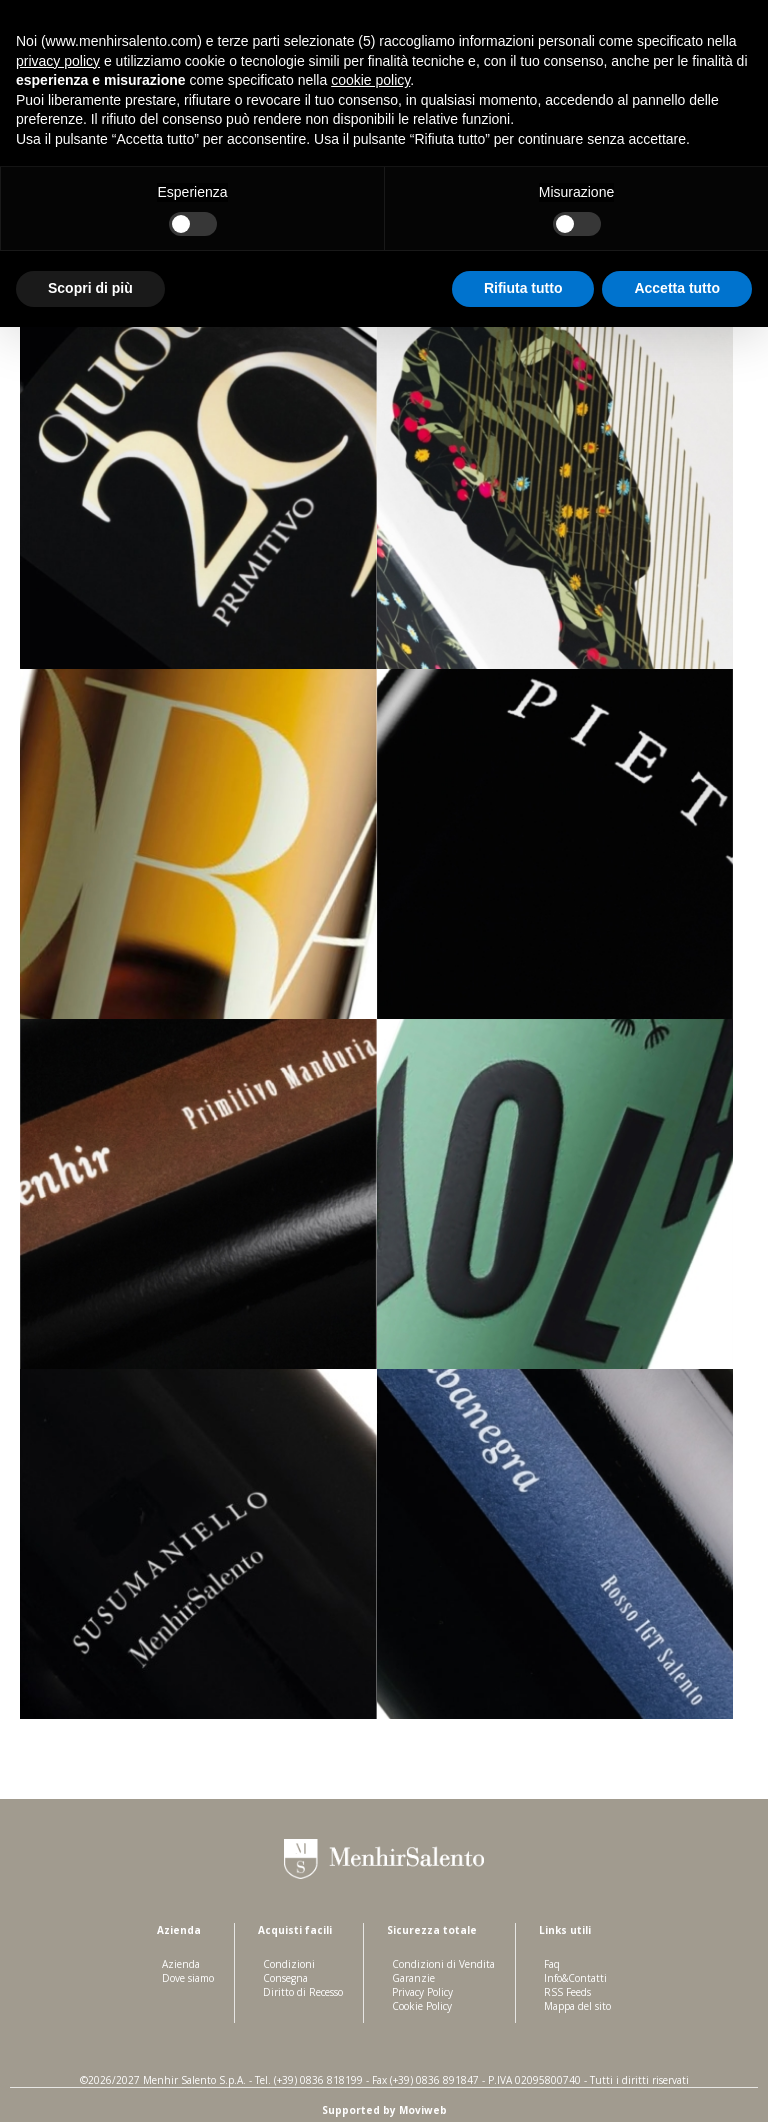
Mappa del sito (577, 2006)
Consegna (285, 1978)
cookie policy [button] (370, 80)
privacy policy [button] (58, 61)
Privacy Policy (422, 1992)
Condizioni (289, 1964)
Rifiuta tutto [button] (523, 288)
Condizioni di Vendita (443, 1964)
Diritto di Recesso (303, 1992)
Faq (552, 1964)
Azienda (181, 1964)
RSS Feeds (567, 1992)
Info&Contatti (575, 1978)
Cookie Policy (422, 2006)
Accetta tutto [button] (677, 288)
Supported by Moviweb (384, 2110)
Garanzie (413, 1978)
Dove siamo (188, 1978)
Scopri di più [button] (90, 288)
